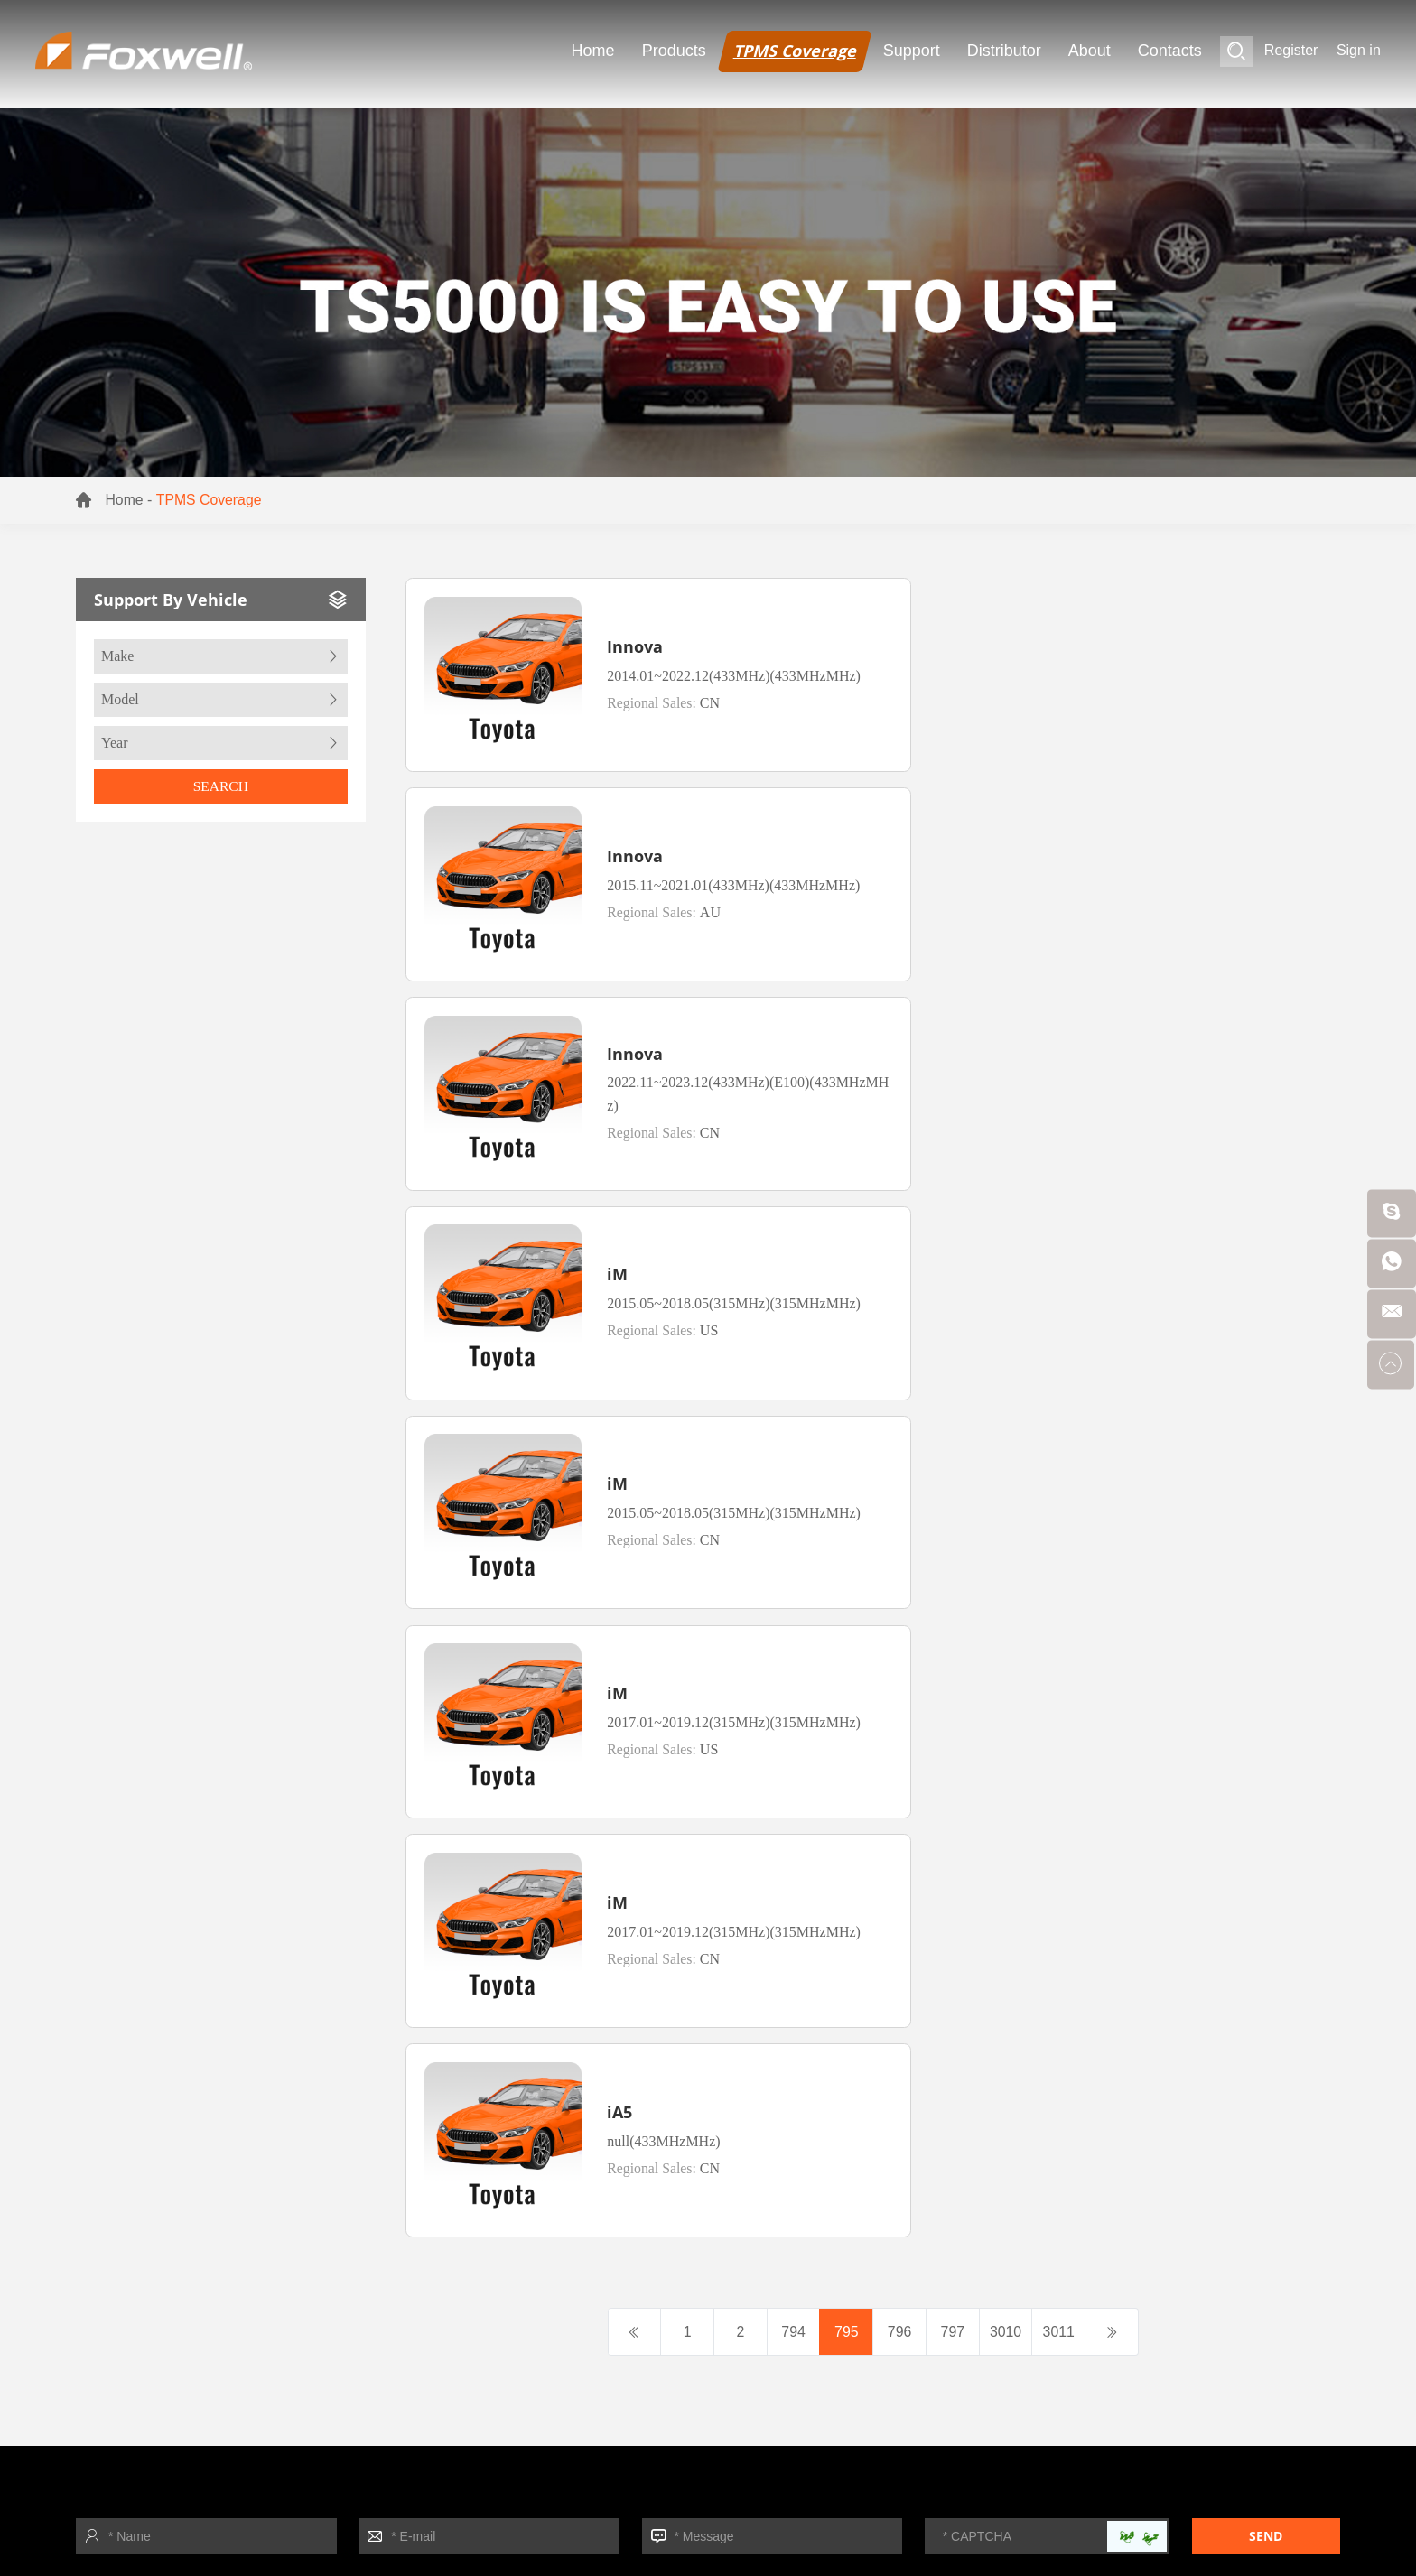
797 (954, 1432)
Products (674, 51)
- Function (1020, 2061)
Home (593, 51)
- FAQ (1007, 1931)
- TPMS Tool (675, 1898)
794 (791, 1432)
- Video (1010, 1996)
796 (900, 1432)
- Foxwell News (224, 2266)
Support (911, 51)
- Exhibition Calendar (242, 2233)
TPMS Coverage (794, 51)
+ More (1010, 2093)
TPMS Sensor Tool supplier (456, 2526)
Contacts (1170, 51)
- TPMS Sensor (685, 1931)
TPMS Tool (284, 2498)
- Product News (224, 2298)
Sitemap (314, 1921)
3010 (1008, 1432)
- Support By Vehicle (1053, 2028)
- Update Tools (1034, 1963)
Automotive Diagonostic (406, 2498)
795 (846, 1432)
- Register (1019, 1898)
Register (1291, 51)
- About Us (209, 2331)
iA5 (1082, 1221)
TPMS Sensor (192, 2498)
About (1089, 51)
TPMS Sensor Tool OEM (624, 2526)
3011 (1063, 1432)
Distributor (1004, 51)
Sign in (1359, 51)
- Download (211, 2363)
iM (1079, 821)
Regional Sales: (643, 706)
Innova (614, 627)
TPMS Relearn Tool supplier (275, 2526)
